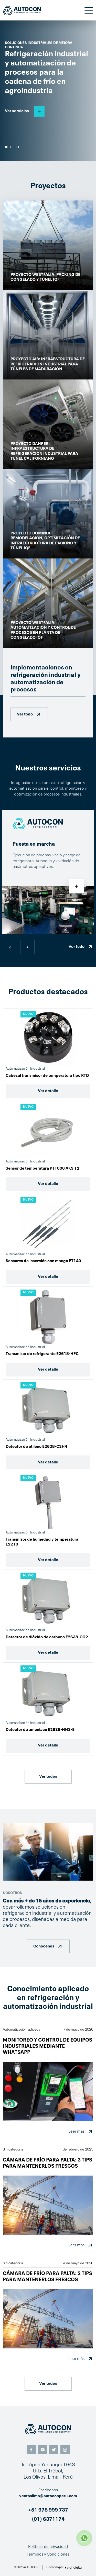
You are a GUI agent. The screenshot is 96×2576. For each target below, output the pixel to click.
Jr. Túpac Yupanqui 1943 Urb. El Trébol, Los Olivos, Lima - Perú (48, 2471)
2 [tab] (11, 147)
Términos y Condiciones (48, 2554)
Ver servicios (25, 111)
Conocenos (48, 1946)
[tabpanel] (48, 90)
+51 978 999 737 (48, 2510)
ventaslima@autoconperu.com (48, 2496)
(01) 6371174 (48, 2519)
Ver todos (48, 1777)
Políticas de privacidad (48, 2547)
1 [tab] (6, 147)
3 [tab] (17, 147)
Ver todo (29, 714)
